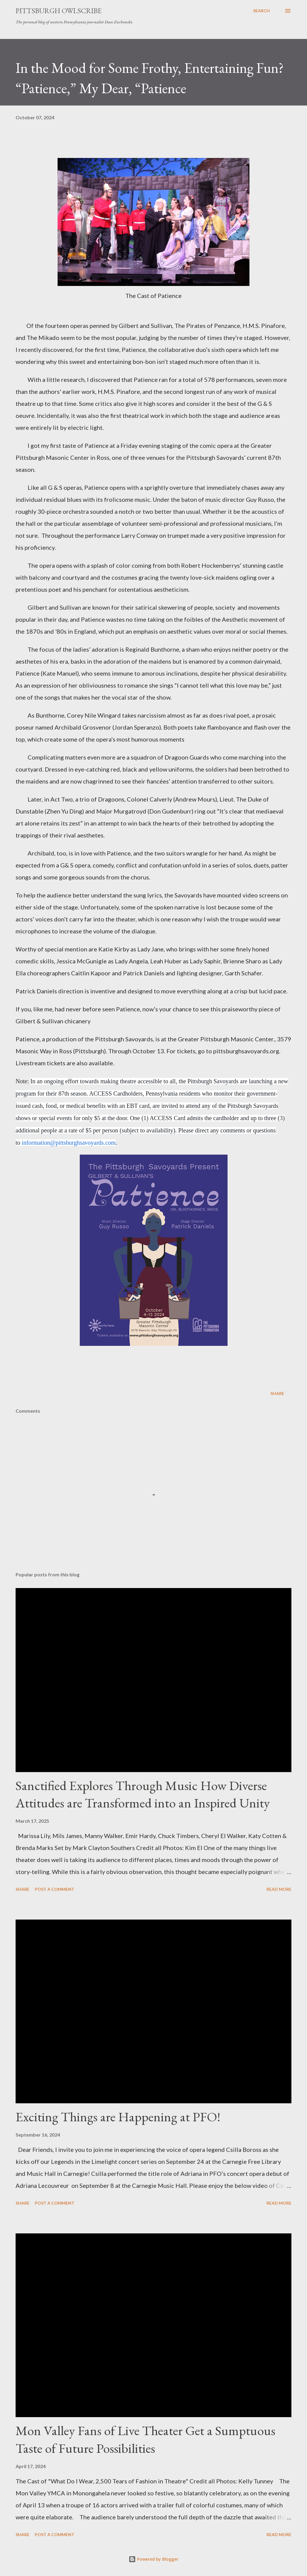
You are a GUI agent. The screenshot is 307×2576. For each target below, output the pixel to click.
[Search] (261, 10)
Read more (279, 1889)
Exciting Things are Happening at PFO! (118, 2116)
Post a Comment (54, 1889)
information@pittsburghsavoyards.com (69, 1142)
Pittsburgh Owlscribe (59, 10)
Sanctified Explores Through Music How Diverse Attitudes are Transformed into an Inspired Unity (143, 1794)
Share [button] (277, 1393)
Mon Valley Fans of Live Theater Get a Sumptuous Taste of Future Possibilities (145, 2439)
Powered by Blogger (153, 2559)
